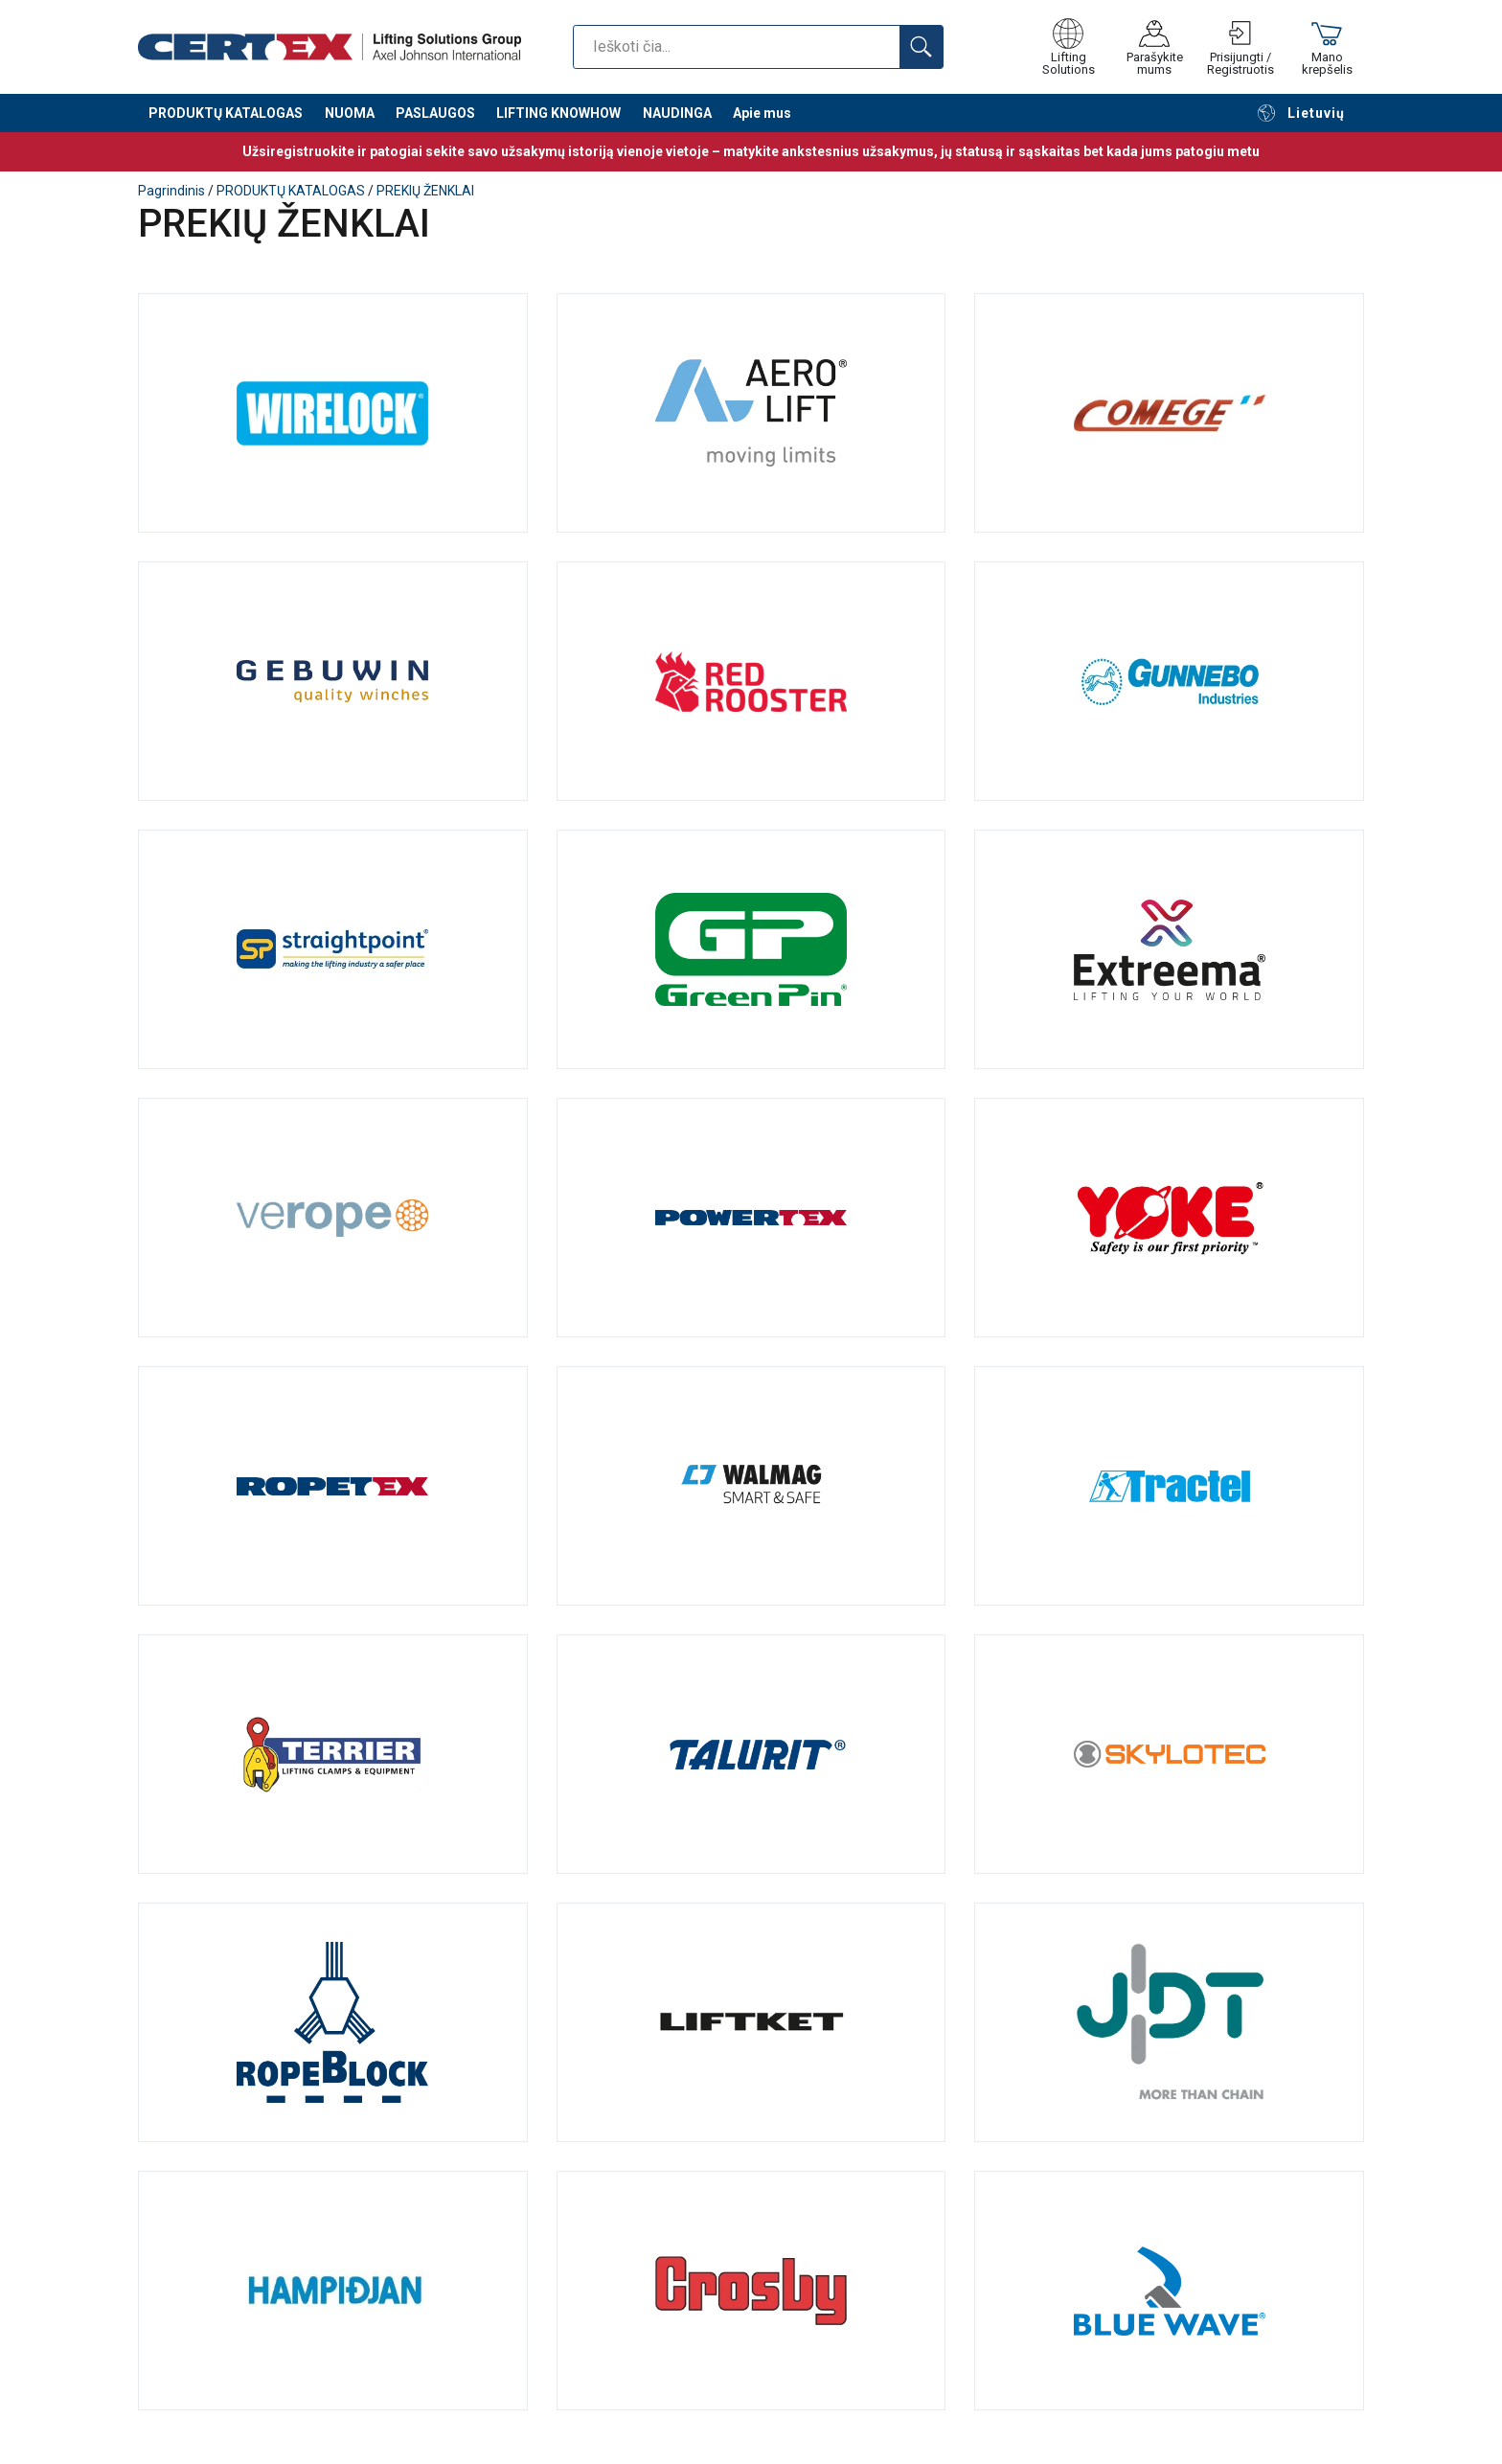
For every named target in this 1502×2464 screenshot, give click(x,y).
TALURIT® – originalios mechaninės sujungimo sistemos (751, 1754)
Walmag (751, 1486)
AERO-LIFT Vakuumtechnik (751, 413)
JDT (1169, 2022)
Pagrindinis (171, 190)
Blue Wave (1169, 2290)
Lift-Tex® (1169, 949)
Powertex (751, 1217)
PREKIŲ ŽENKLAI (425, 190)
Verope (333, 1217)
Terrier (333, 1754)
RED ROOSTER (751, 681)
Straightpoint (333, 949)
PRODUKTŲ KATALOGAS (225, 115)
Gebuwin (333, 681)
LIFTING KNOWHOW (558, 115)
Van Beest (751, 949)
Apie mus (762, 115)
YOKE (1169, 1217)
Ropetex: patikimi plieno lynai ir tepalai (333, 1486)
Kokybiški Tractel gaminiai (1169, 1486)
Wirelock (333, 413)
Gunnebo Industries (1169, 681)
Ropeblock (333, 2022)
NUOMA (350, 115)
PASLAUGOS (435, 115)
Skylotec (1169, 1754)
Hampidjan (333, 2290)
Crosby (751, 2290)
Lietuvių (1301, 115)
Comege (1169, 413)
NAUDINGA (677, 115)
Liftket (751, 2022)
